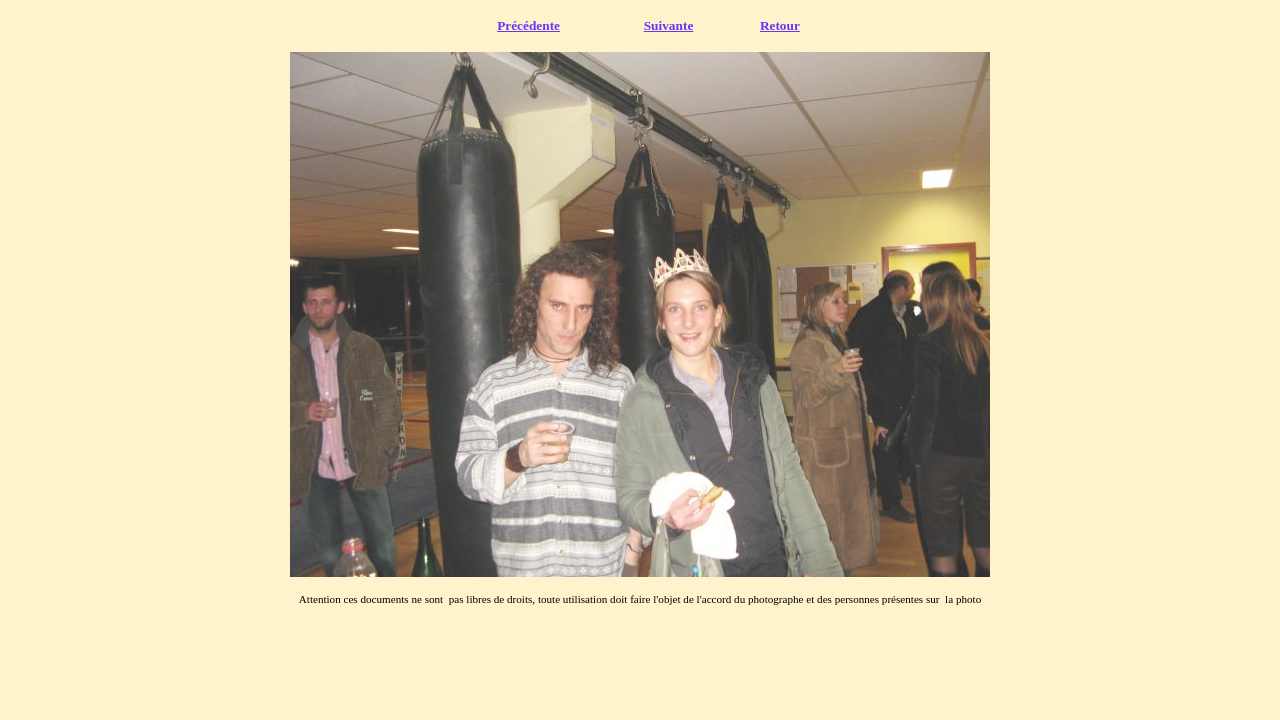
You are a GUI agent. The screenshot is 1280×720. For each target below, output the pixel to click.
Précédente (528, 25)
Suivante (669, 25)
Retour (780, 25)
